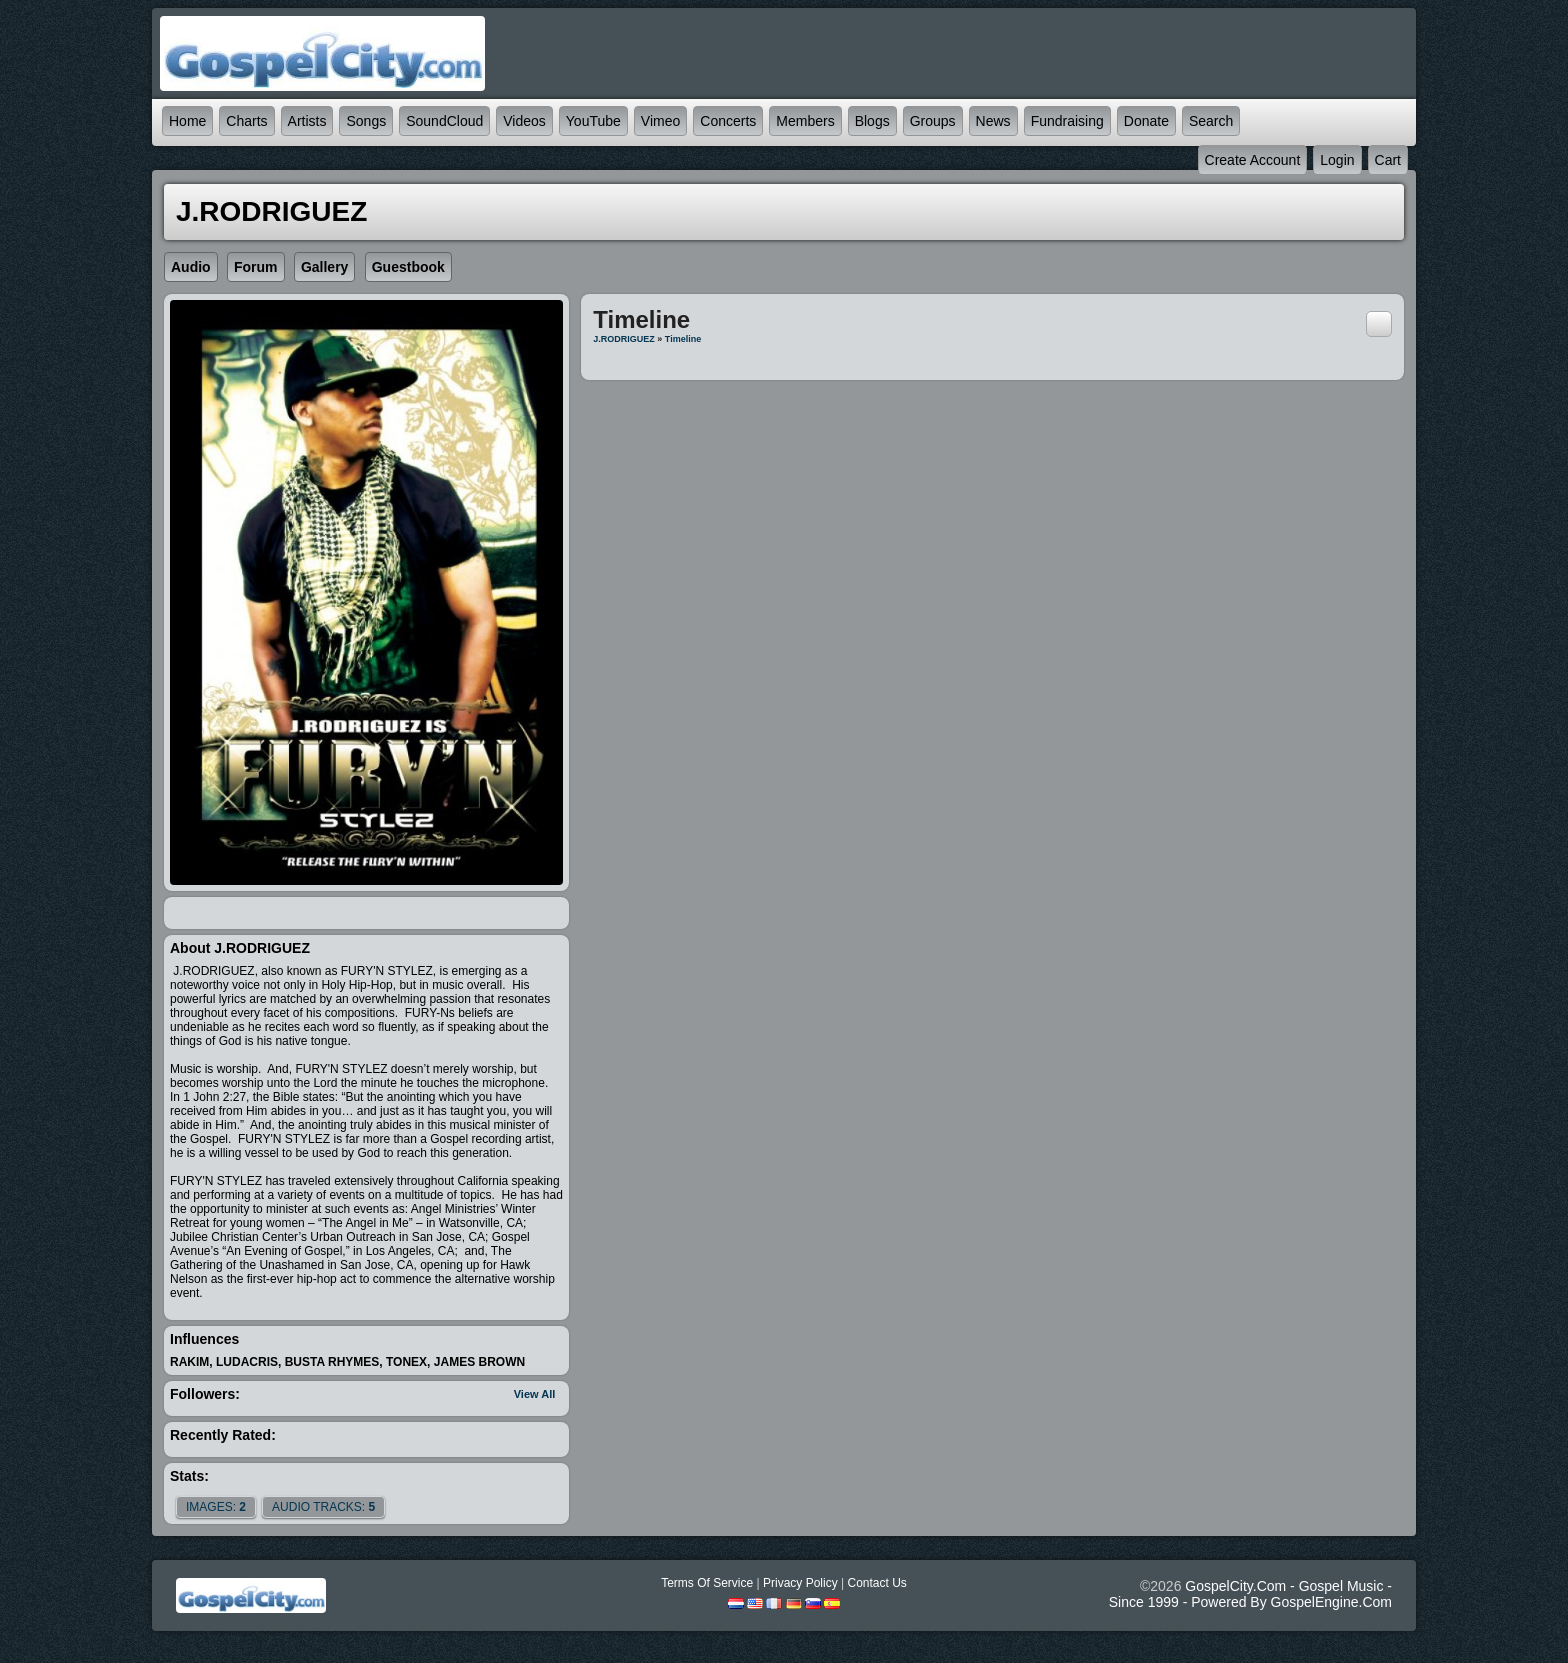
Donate (1146, 121)
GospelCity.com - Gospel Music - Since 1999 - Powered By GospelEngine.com (1250, 1594)
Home (187, 121)
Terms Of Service (707, 1583)
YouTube (593, 121)
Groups (933, 121)
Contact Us (876, 1583)
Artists (307, 121)
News (993, 121)
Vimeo (660, 121)
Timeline (683, 339)
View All (535, 1394)
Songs (366, 121)
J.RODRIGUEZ (624, 339)
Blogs (872, 121)
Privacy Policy (800, 1583)
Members (805, 121)
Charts (246, 121)
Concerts (728, 121)
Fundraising (1067, 121)
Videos (524, 121)
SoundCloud (444, 121)
